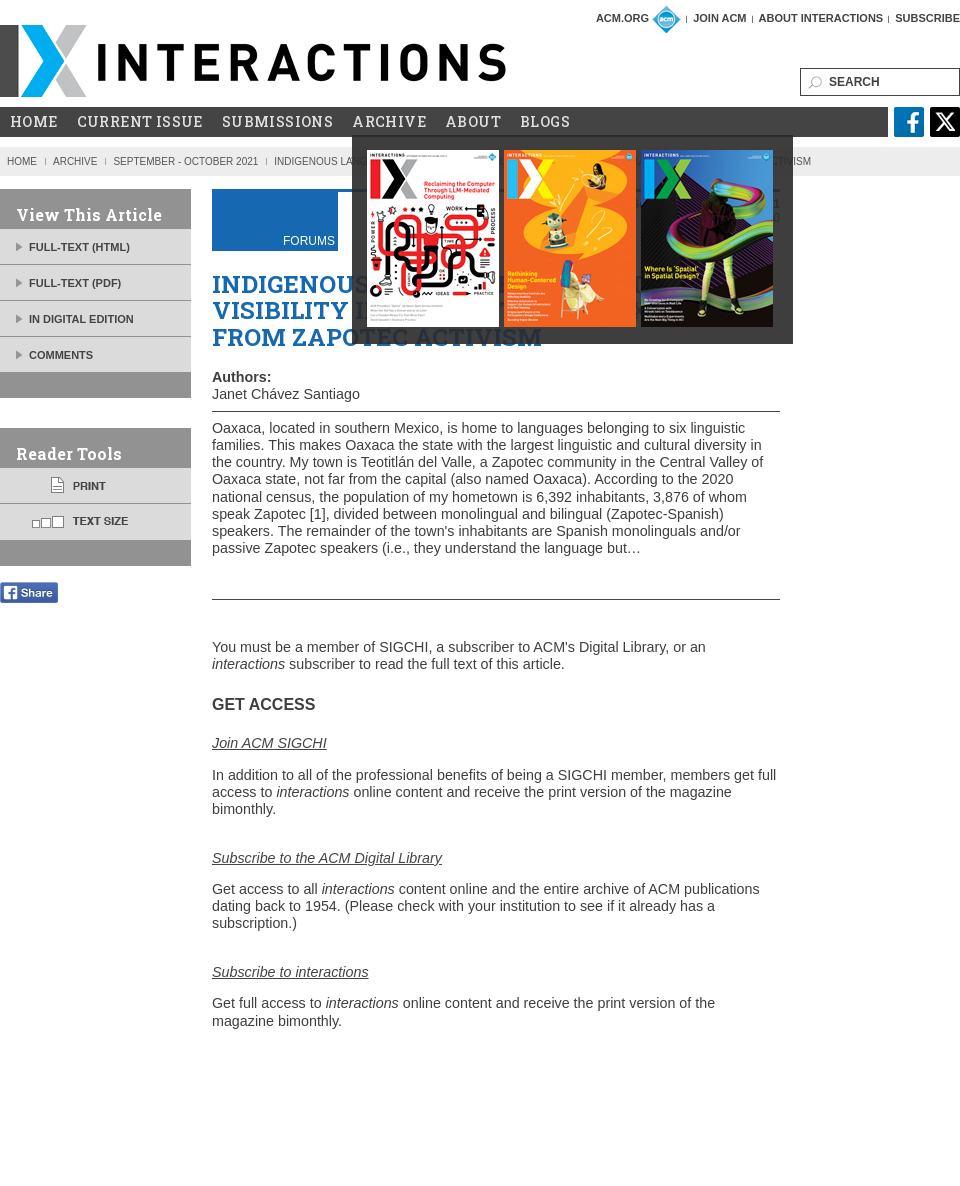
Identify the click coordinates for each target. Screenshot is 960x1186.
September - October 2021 (185, 161)
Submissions (277, 122)
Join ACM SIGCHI (269, 743)
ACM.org (622, 18)
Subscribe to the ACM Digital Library (327, 858)
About (473, 122)
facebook (909, 122)
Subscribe (927, 18)
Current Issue (140, 122)
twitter (945, 122)
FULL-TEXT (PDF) (75, 283)
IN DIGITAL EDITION (81, 319)
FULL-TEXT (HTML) (79, 247)
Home (34, 122)
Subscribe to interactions (290, 972)
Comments (61, 355)
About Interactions (821, 18)
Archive (389, 122)
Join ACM (719, 18)
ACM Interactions (254, 61)
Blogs (545, 122)
